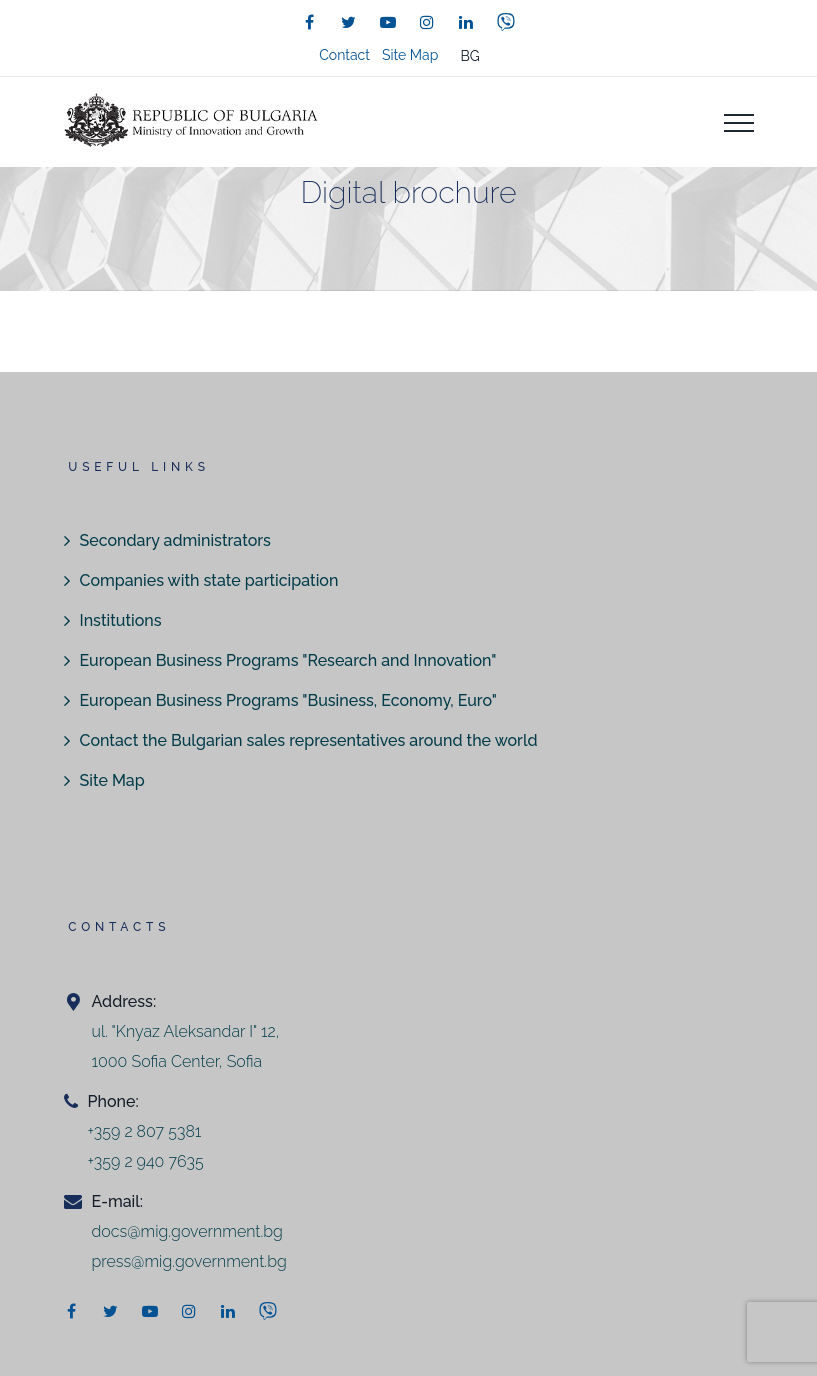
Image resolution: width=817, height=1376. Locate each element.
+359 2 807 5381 (145, 1131)
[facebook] (310, 22)
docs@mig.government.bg (187, 1231)
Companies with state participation (209, 580)
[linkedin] (466, 22)
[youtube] (388, 22)
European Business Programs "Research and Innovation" (288, 660)
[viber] (506, 22)
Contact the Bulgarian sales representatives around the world (309, 740)
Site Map (410, 55)
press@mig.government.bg (189, 1261)
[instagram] (427, 22)
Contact (344, 55)
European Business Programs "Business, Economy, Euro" (288, 700)
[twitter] (349, 22)
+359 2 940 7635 (146, 1161)
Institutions (121, 620)
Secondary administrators (175, 540)
